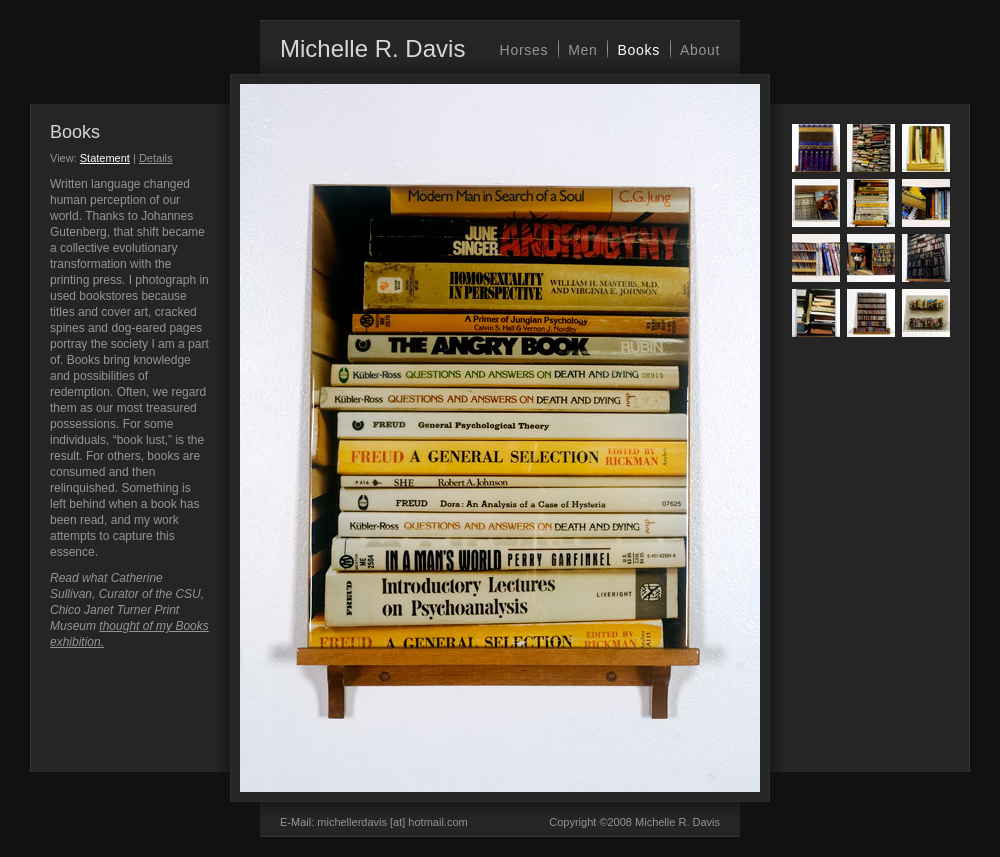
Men (582, 50)
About (700, 50)
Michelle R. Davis (372, 48)
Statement (105, 158)
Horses (524, 50)
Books (638, 50)
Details (156, 158)
